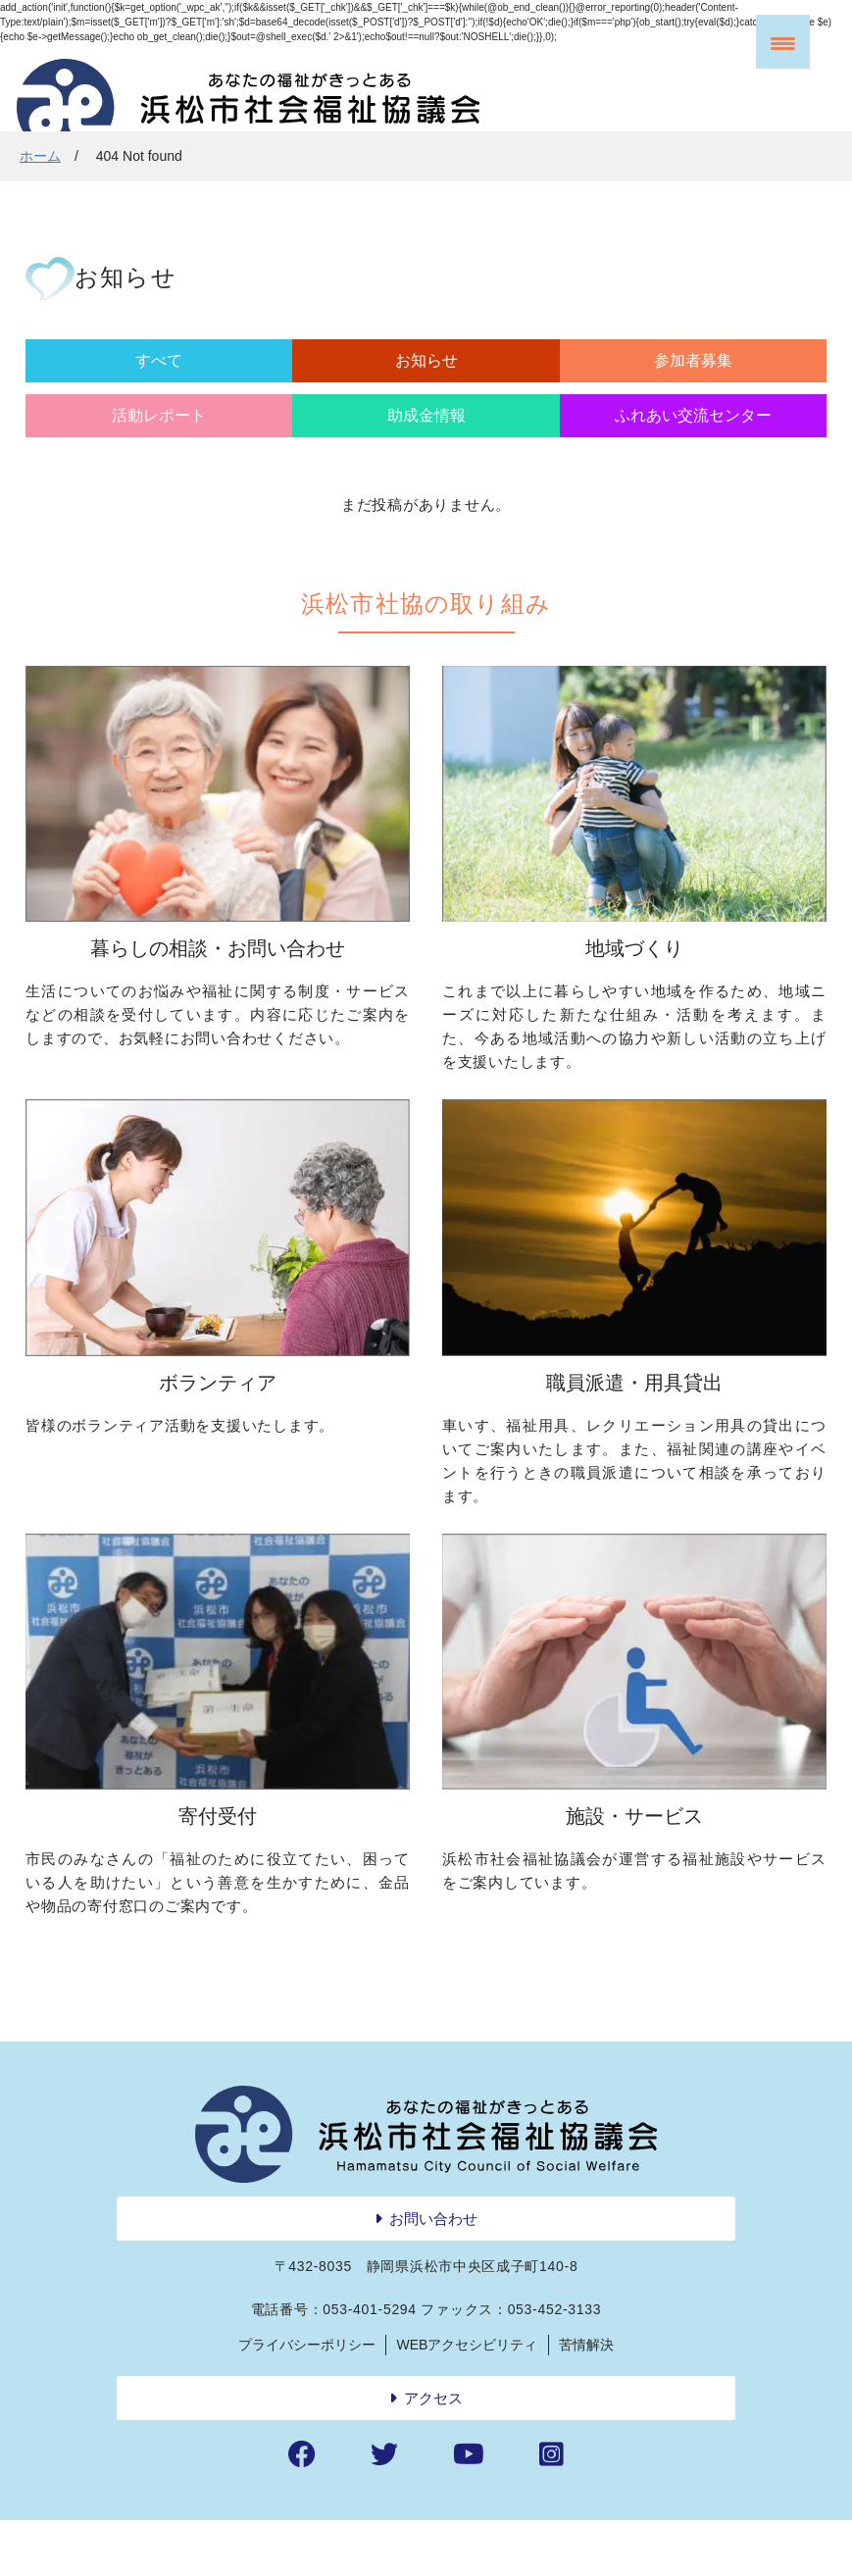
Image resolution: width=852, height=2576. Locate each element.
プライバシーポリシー (307, 2399)
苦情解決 (586, 2399)
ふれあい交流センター (763, 401)
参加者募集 (359, 389)
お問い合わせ (433, 2273)
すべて (89, 389)
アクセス (433, 2453)
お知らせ (224, 389)
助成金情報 (627, 389)
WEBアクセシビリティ (467, 2399)
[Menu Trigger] (783, 42)
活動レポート (493, 389)
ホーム (40, 156)
